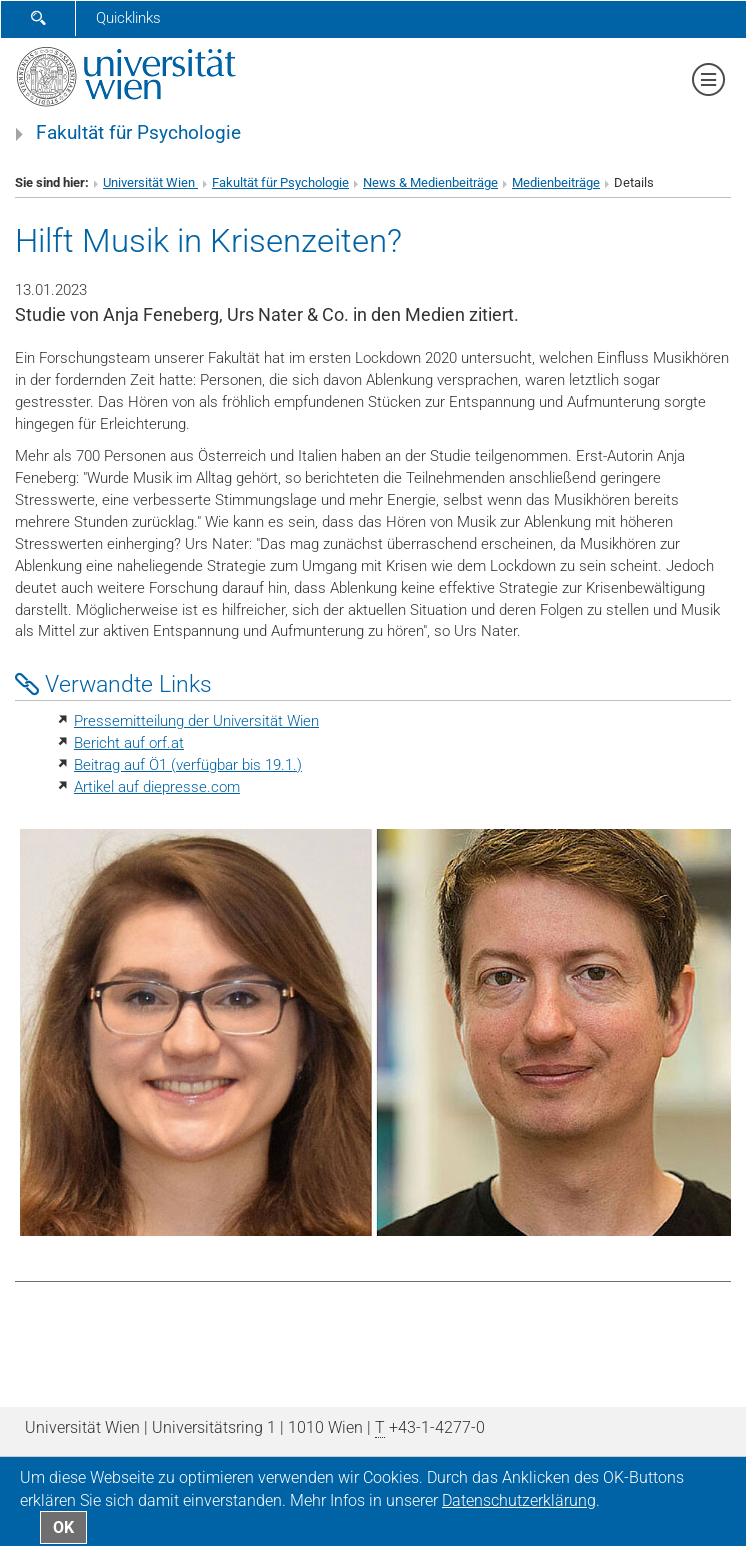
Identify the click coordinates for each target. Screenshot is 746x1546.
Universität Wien (150, 182)
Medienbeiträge (556, 182)
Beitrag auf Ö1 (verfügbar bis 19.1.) (188, 765)
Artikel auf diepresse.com (157, 787)
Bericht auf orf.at (129, 743)
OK (63, 1527)
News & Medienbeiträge (430, 182)
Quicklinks (128, 18)
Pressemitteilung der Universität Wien (196, 721)
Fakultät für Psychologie (138, 133)
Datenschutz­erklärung (519, 1500)
